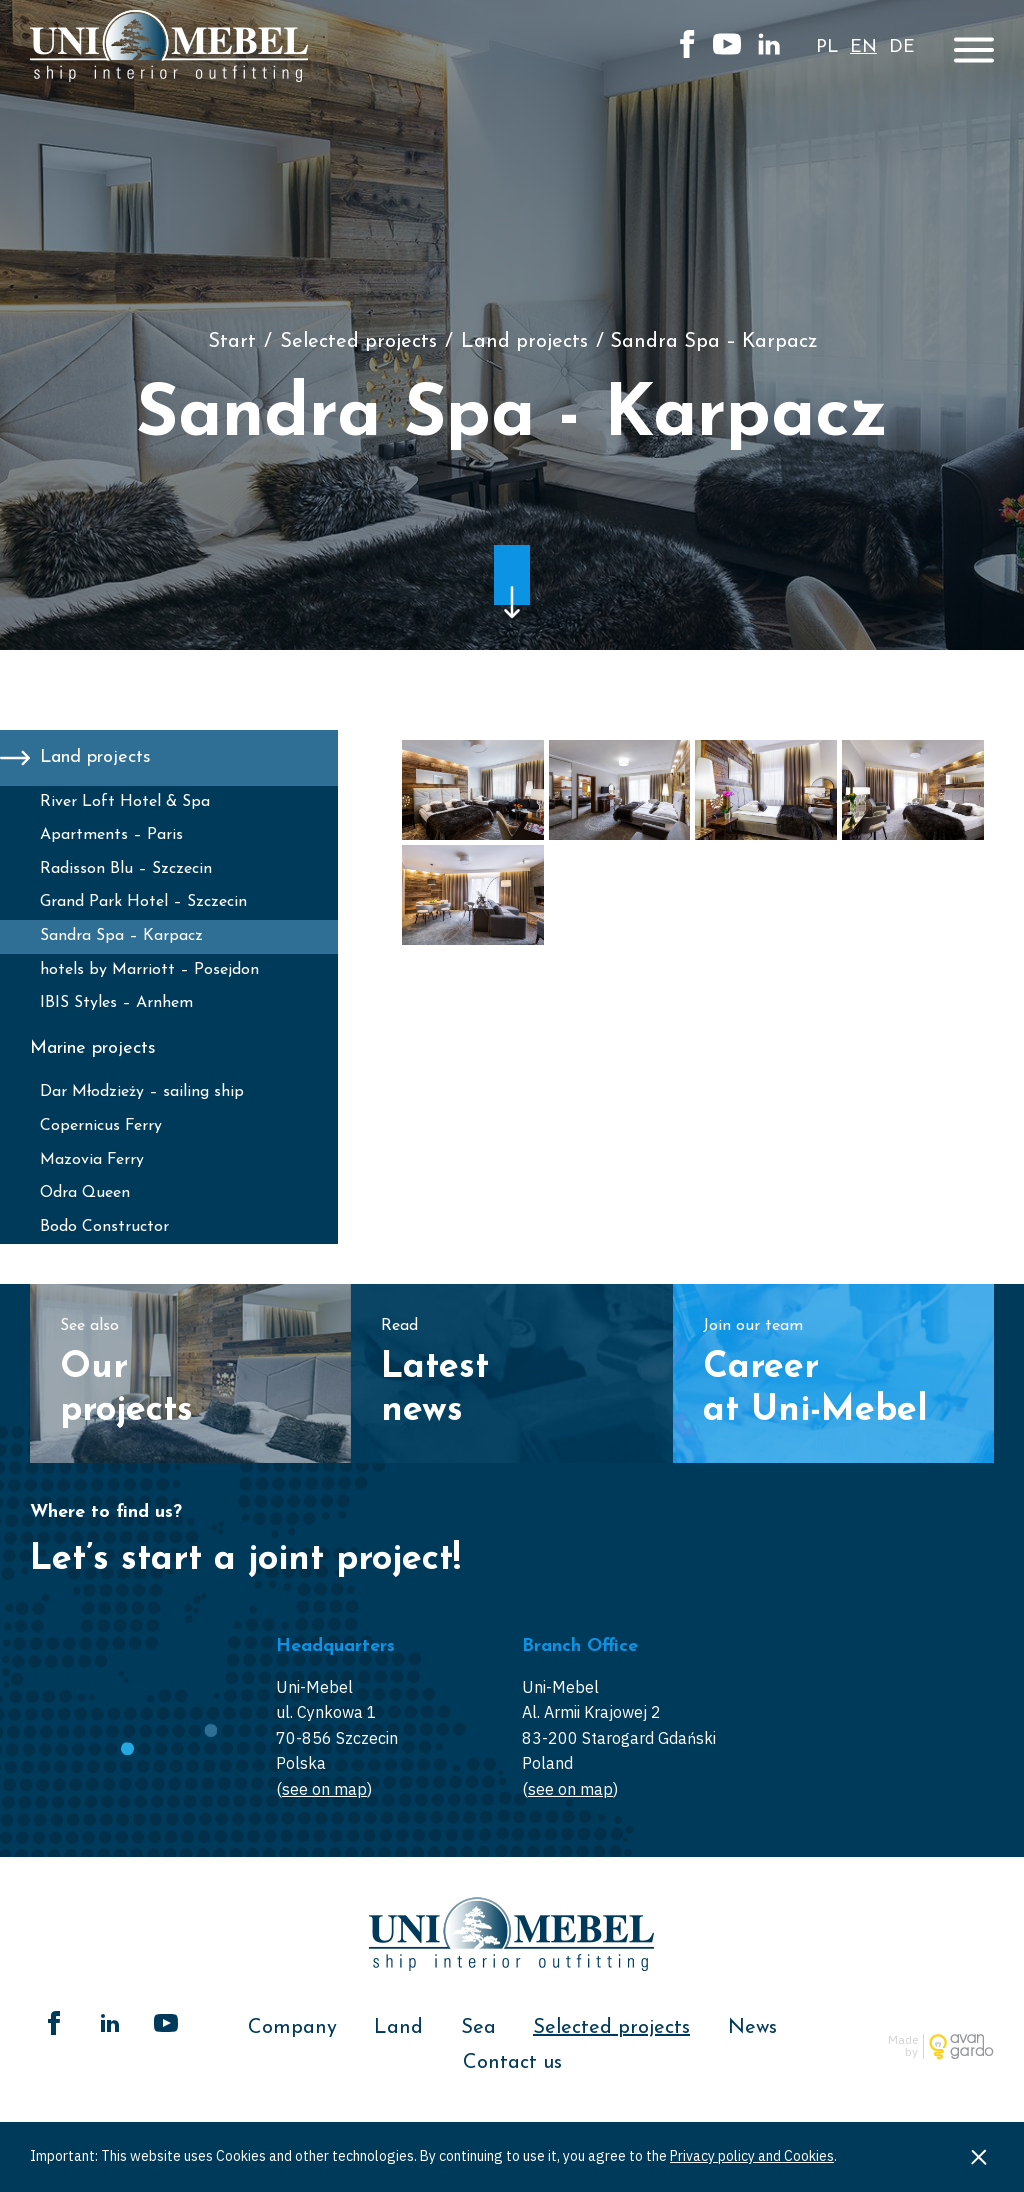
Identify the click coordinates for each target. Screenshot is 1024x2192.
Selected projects (358, 342)
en (863, 47)
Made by (903, 2046)
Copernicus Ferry (101, 1126)
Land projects (524, 342)
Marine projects (93, 1048)
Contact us (512, 2063)
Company (292, 2028)
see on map (324, 1789)
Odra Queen (85, 1193)
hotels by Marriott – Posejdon (149, 970)
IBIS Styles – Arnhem (116, 1003)
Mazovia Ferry (92, 1160)
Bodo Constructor (104, 1227)
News (752, 2028)
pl (827, 47)
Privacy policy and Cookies (752, 2156)
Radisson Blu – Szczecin (126, 869)
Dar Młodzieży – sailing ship (142, 1092)
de (902, 47)
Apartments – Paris (111, 835)
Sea (478, 2028)
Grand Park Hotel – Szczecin (143, 902)
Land (398, 2028)
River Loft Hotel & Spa (125, 802)
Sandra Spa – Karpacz (121, 936)
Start (232, 342)
